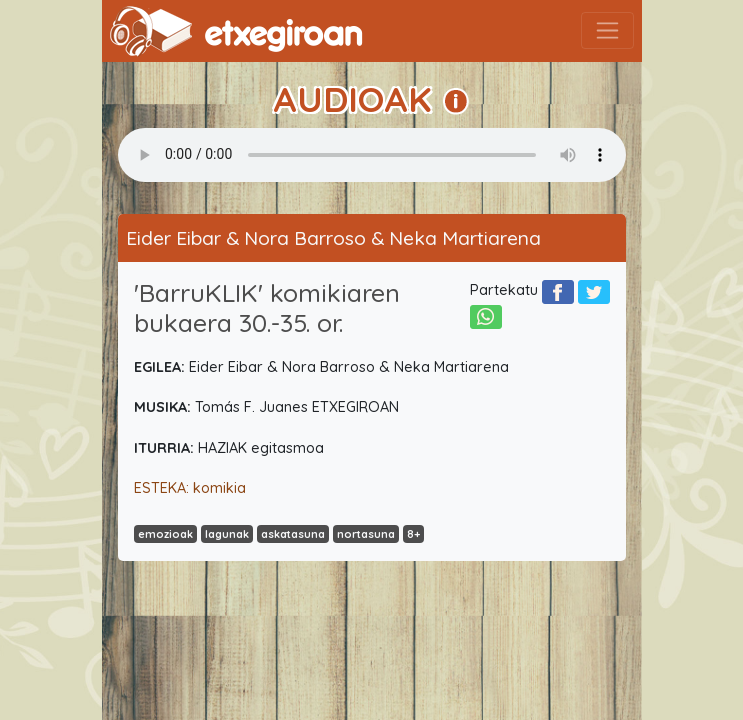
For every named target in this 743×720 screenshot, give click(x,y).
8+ (413, 534)
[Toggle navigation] (607, 30)
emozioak (165, 534)
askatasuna (293, 534)
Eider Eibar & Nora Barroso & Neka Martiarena (333, 238)
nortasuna (366, 534)
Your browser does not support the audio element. (372, 155)
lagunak (227, 534)
